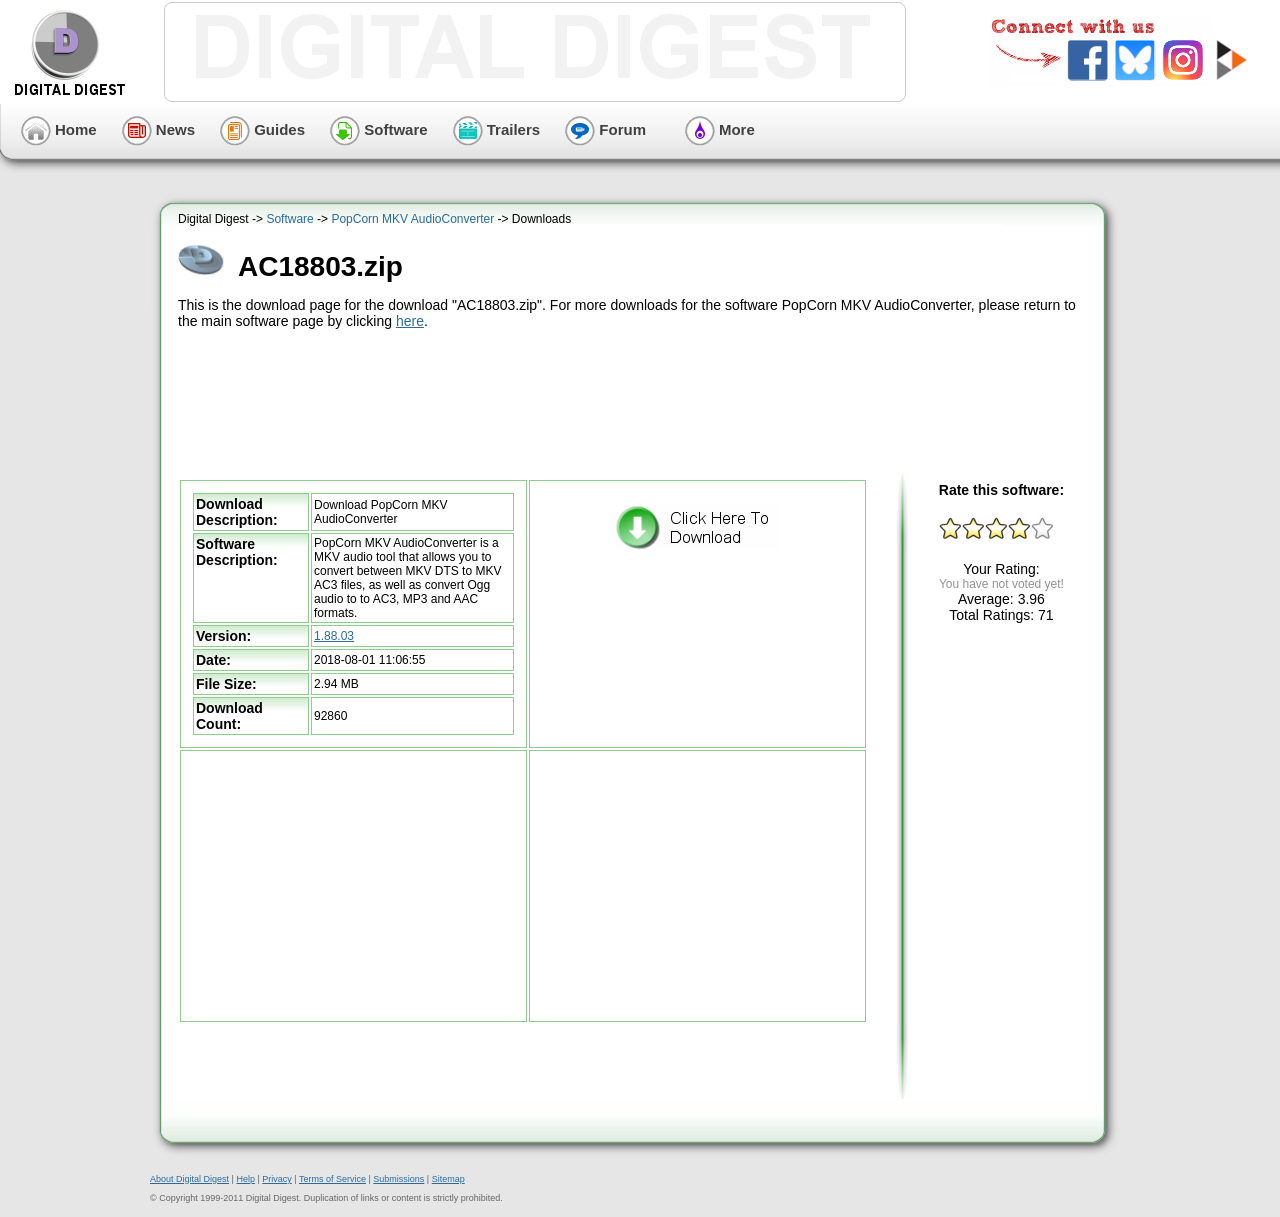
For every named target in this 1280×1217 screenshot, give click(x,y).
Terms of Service (332, 1179)
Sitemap (448, 1179)
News (158, 129)
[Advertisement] (635, 402)
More (720, 129)
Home (59, 129)
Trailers (497, 129)
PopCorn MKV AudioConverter (412, 219)
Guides (262, 129)
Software (379, 129)
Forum (605, 129)
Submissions (398, 1179)
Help (245, 1179)
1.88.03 (334, 636)
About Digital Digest (189, 1179)
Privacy (277, 1179)
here (410, 321)
